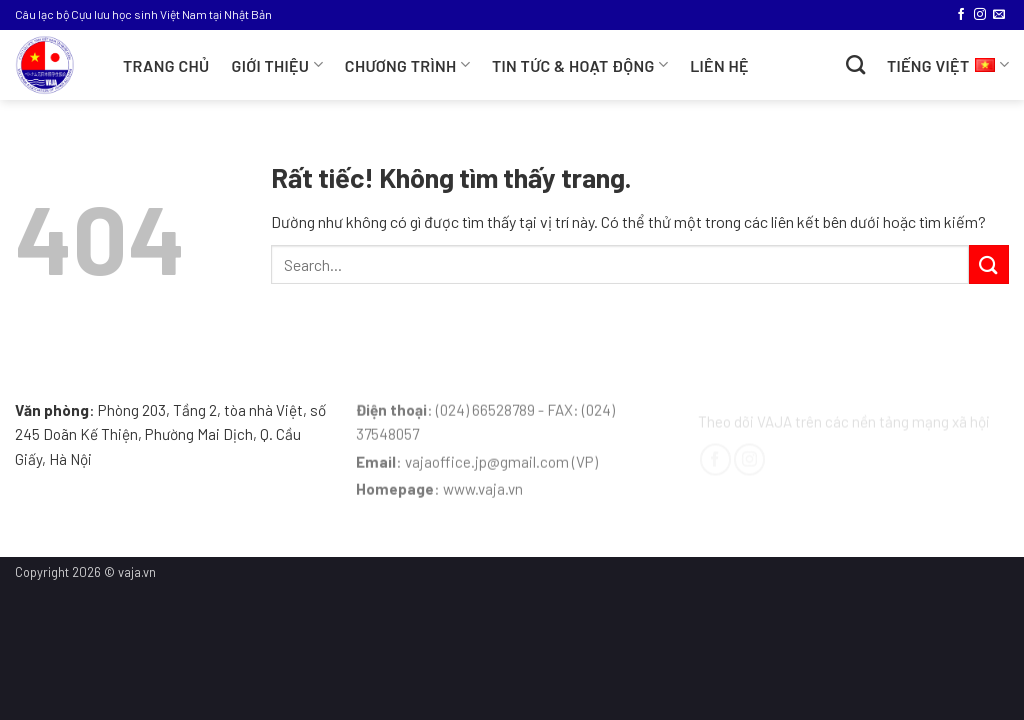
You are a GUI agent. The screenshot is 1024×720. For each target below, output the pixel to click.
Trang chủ (166, 65)
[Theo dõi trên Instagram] (980, 15)
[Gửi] (989, 264)
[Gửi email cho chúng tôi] (999, 15)
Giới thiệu (277, 64)
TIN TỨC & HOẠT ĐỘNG (580, 64)
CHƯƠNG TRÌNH (407, 64)
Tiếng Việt (948, 62)
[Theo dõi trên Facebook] (961, 15)
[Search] (855, 64)
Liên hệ (719, 65)
